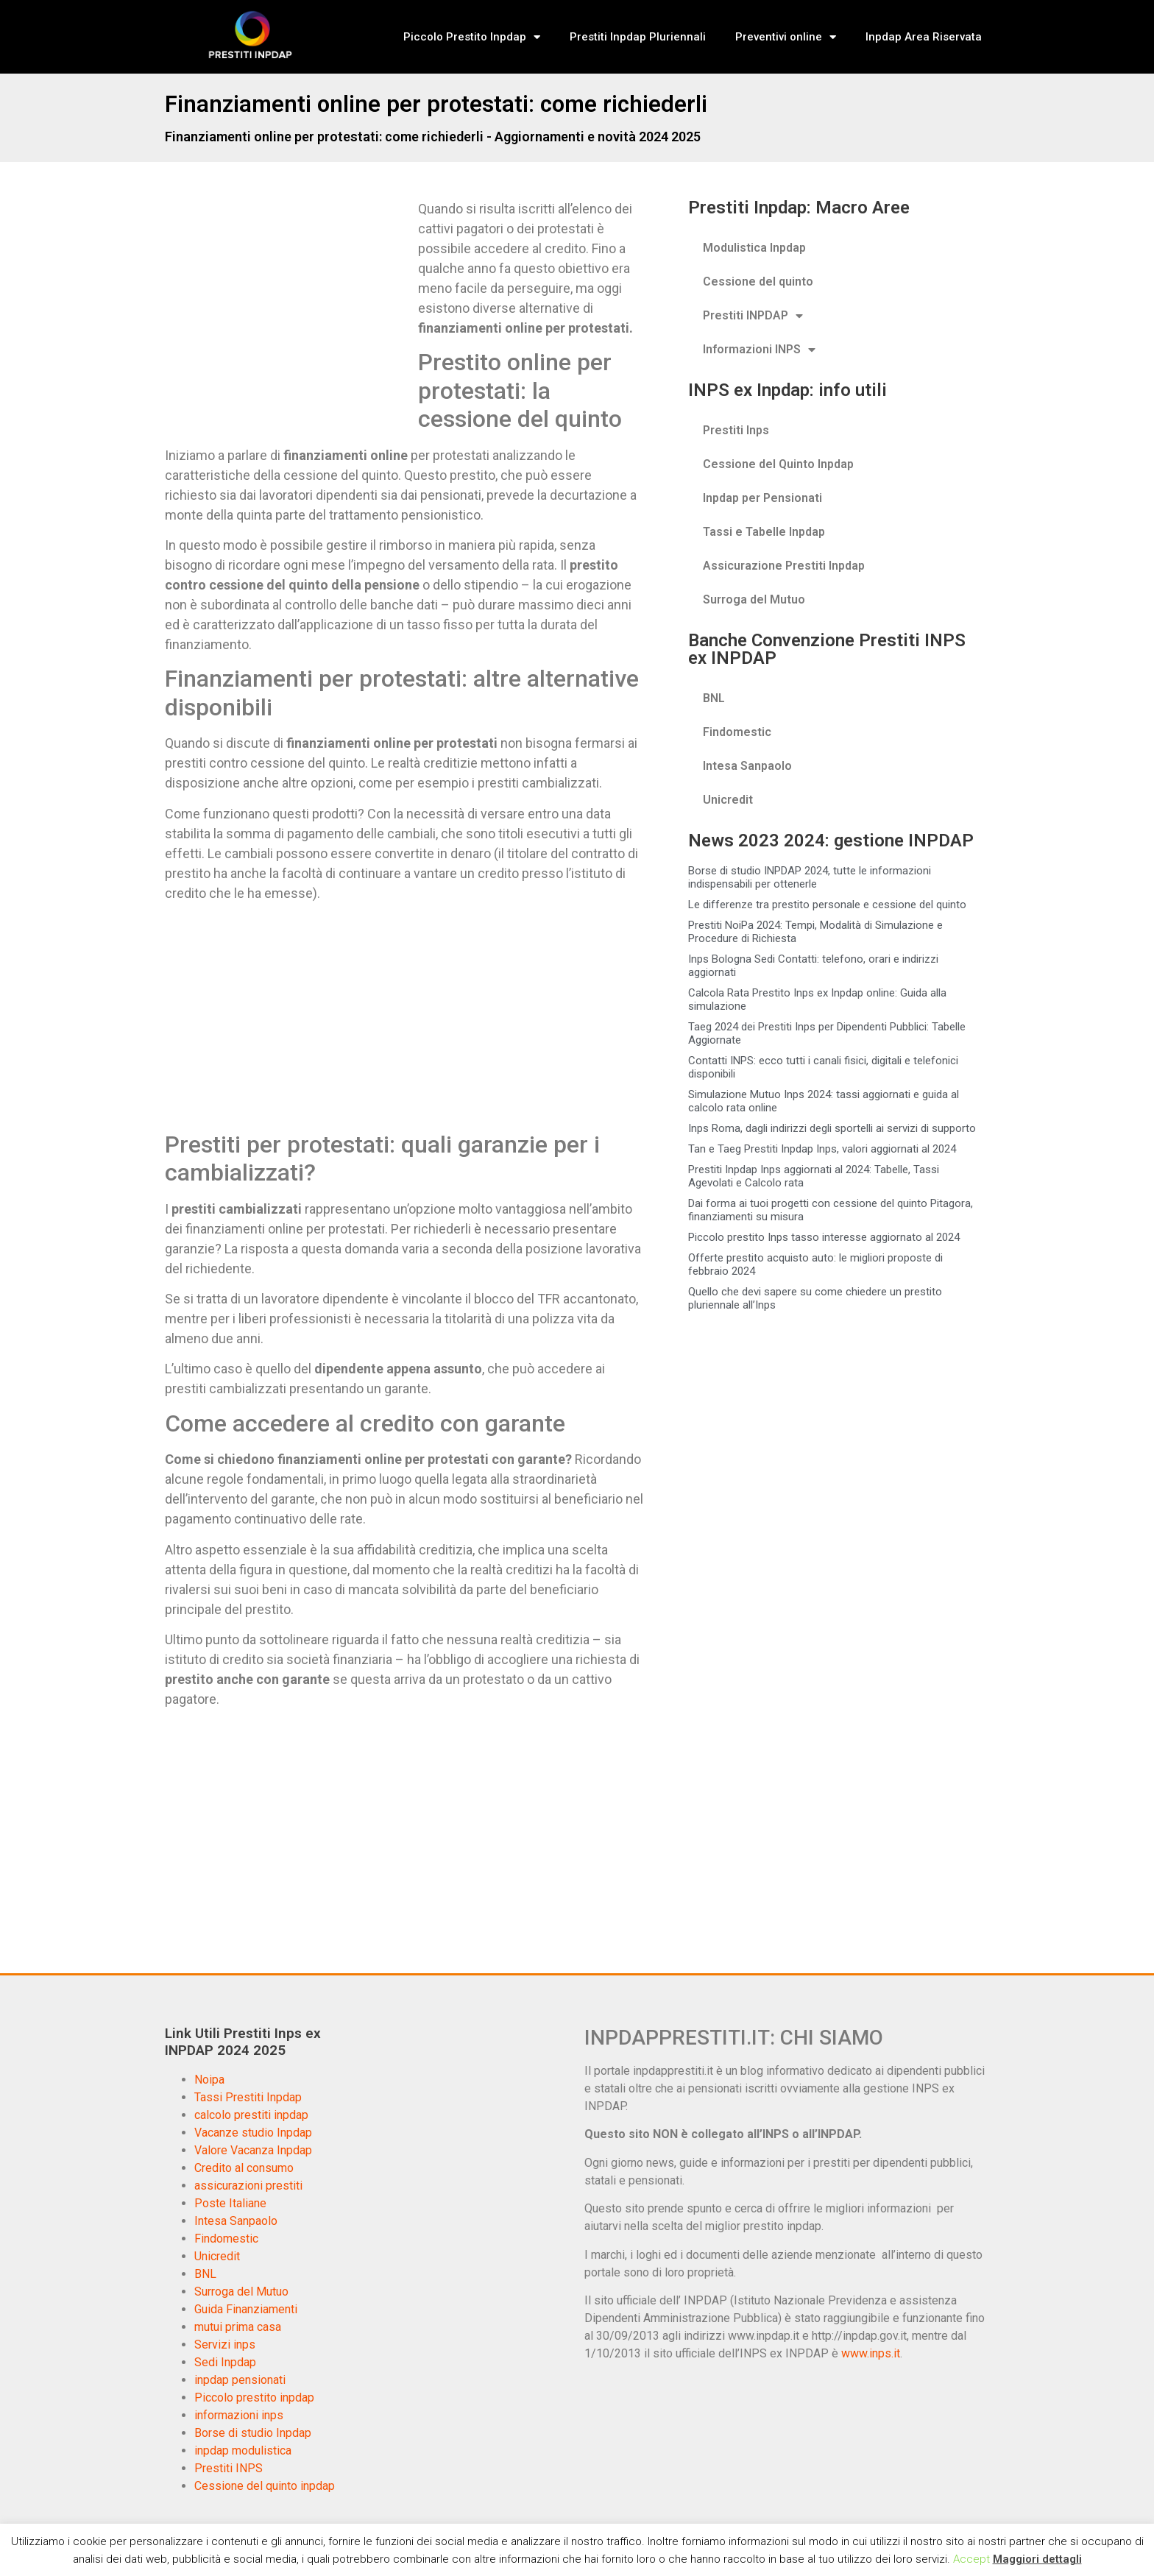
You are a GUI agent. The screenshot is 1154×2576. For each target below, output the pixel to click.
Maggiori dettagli (1037, 2559)
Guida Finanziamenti (245, 2309)
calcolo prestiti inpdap (251, 2115)
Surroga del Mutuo (754, 599)
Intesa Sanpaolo (747, 766)
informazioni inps (238, 2415)
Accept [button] (971, 2559)
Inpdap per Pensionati (762, 498)
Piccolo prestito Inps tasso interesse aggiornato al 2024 (824, 1237)
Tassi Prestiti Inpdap (248, 2097)
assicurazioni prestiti (248, 2186)
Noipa (209, 2080)
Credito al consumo (244, 2168)
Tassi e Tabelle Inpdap (764, 532)
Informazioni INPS (759, 349)
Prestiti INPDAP (753, 315)
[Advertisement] (288, 308)
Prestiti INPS (228, 2468)
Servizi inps (224, 2345)
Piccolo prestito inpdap (254, 2398)
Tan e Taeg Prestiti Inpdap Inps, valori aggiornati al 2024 (822, 1149)
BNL (714, 698)
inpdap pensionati (240, 2380)
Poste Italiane (230, 2203)
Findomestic (737, 732)
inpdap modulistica (242, 2451)
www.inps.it (870, 2353)
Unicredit (728, 800)
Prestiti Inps (736, 430)
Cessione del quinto (758, 282)
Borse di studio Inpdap (252, 2433)
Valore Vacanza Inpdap (253, 2150)
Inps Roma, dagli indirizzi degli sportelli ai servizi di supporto (832, 1128)
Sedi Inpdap (225, 2362)
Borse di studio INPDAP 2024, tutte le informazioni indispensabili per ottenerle (809, 877)
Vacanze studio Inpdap (253, 2133)
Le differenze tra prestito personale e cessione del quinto (827, 904)
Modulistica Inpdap (754, 248)
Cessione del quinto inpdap (264, 2486)
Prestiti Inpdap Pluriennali (638, 36)
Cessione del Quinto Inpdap (778, 464)
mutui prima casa (237, 2327)
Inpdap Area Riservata (924, 36)
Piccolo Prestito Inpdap (471, 37)
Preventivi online (785, 37)
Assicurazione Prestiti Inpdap (784, 566)
